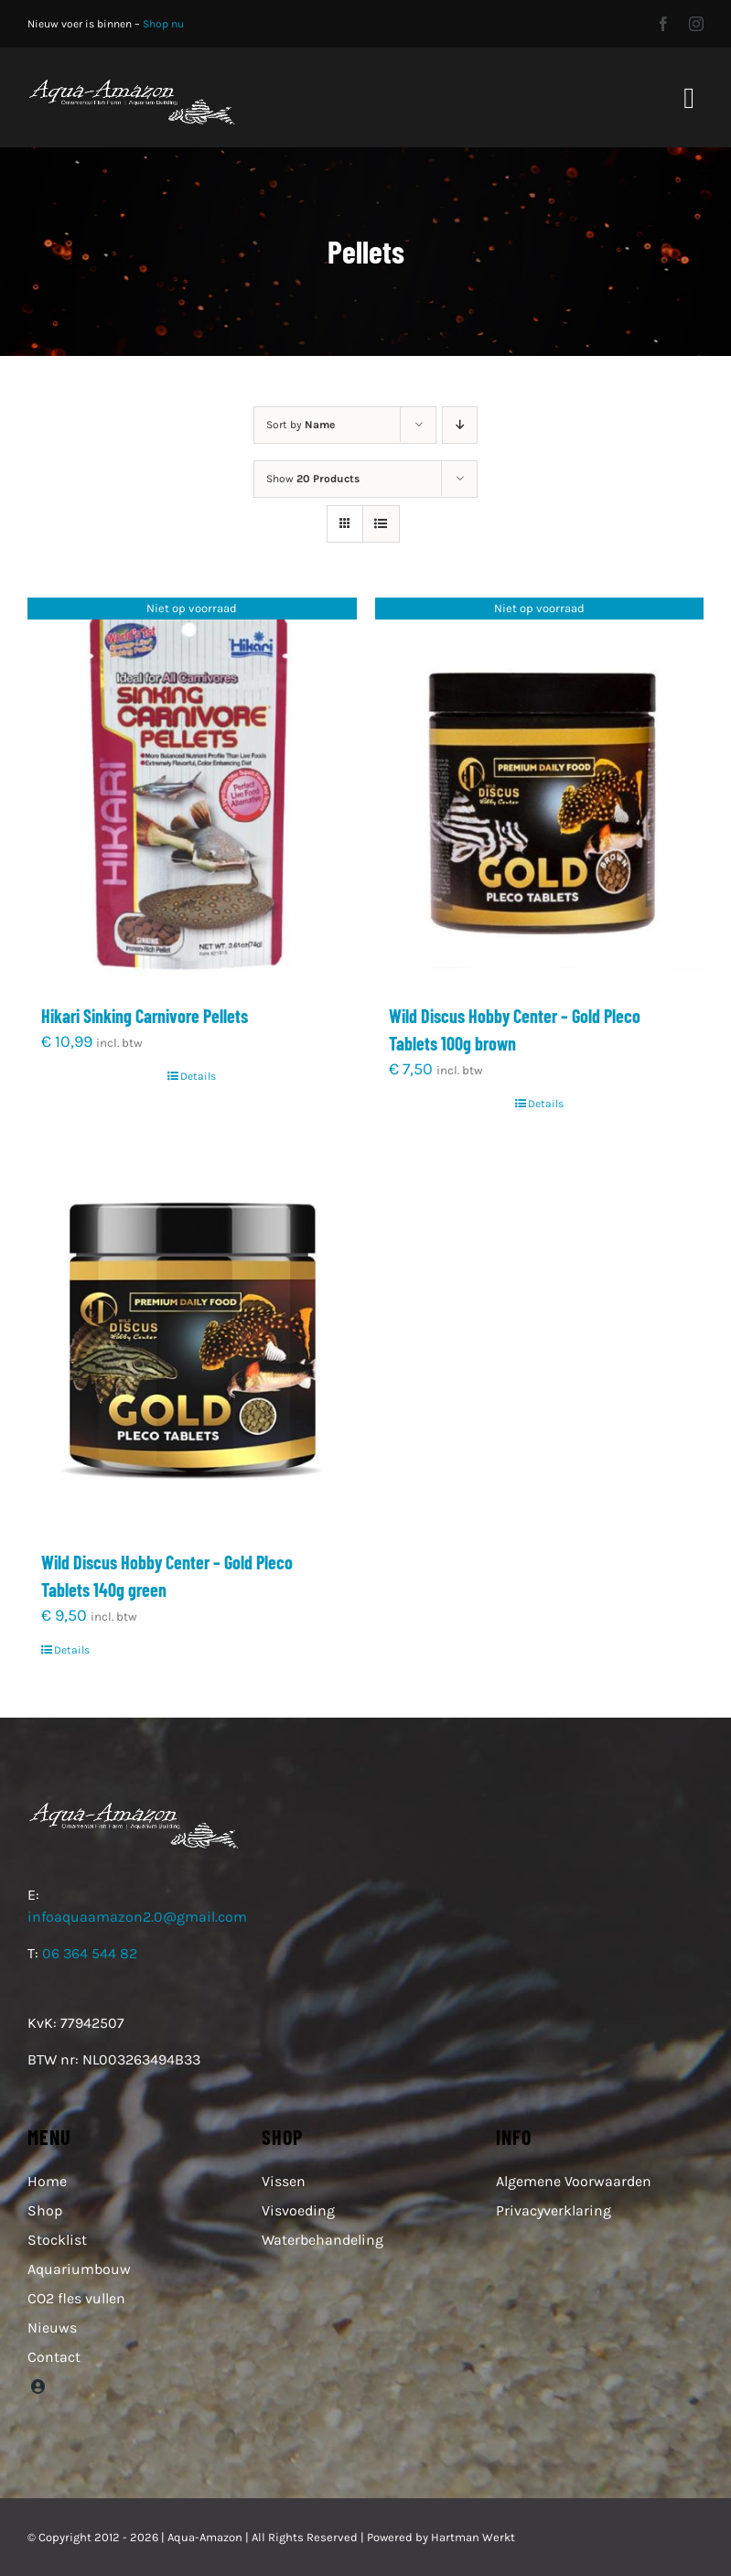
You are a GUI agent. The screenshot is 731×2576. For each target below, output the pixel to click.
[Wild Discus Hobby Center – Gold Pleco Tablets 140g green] (192, 1337)
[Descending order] (460, 425)
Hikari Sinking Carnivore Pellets (144, 1016)
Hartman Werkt (473, 2537)
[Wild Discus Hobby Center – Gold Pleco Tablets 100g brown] (539, 791)
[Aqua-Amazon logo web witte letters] (131, 83)
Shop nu (163, 23)
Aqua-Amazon (204, 2537)
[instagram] (696, 23)
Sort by (300, 424)
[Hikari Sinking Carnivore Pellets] (192, 791)
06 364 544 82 (89, 1953)
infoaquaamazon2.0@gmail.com (137, 1916)
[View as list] (381, 524)
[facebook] (663, 23)
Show (313, 478)
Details (198, 1076)
